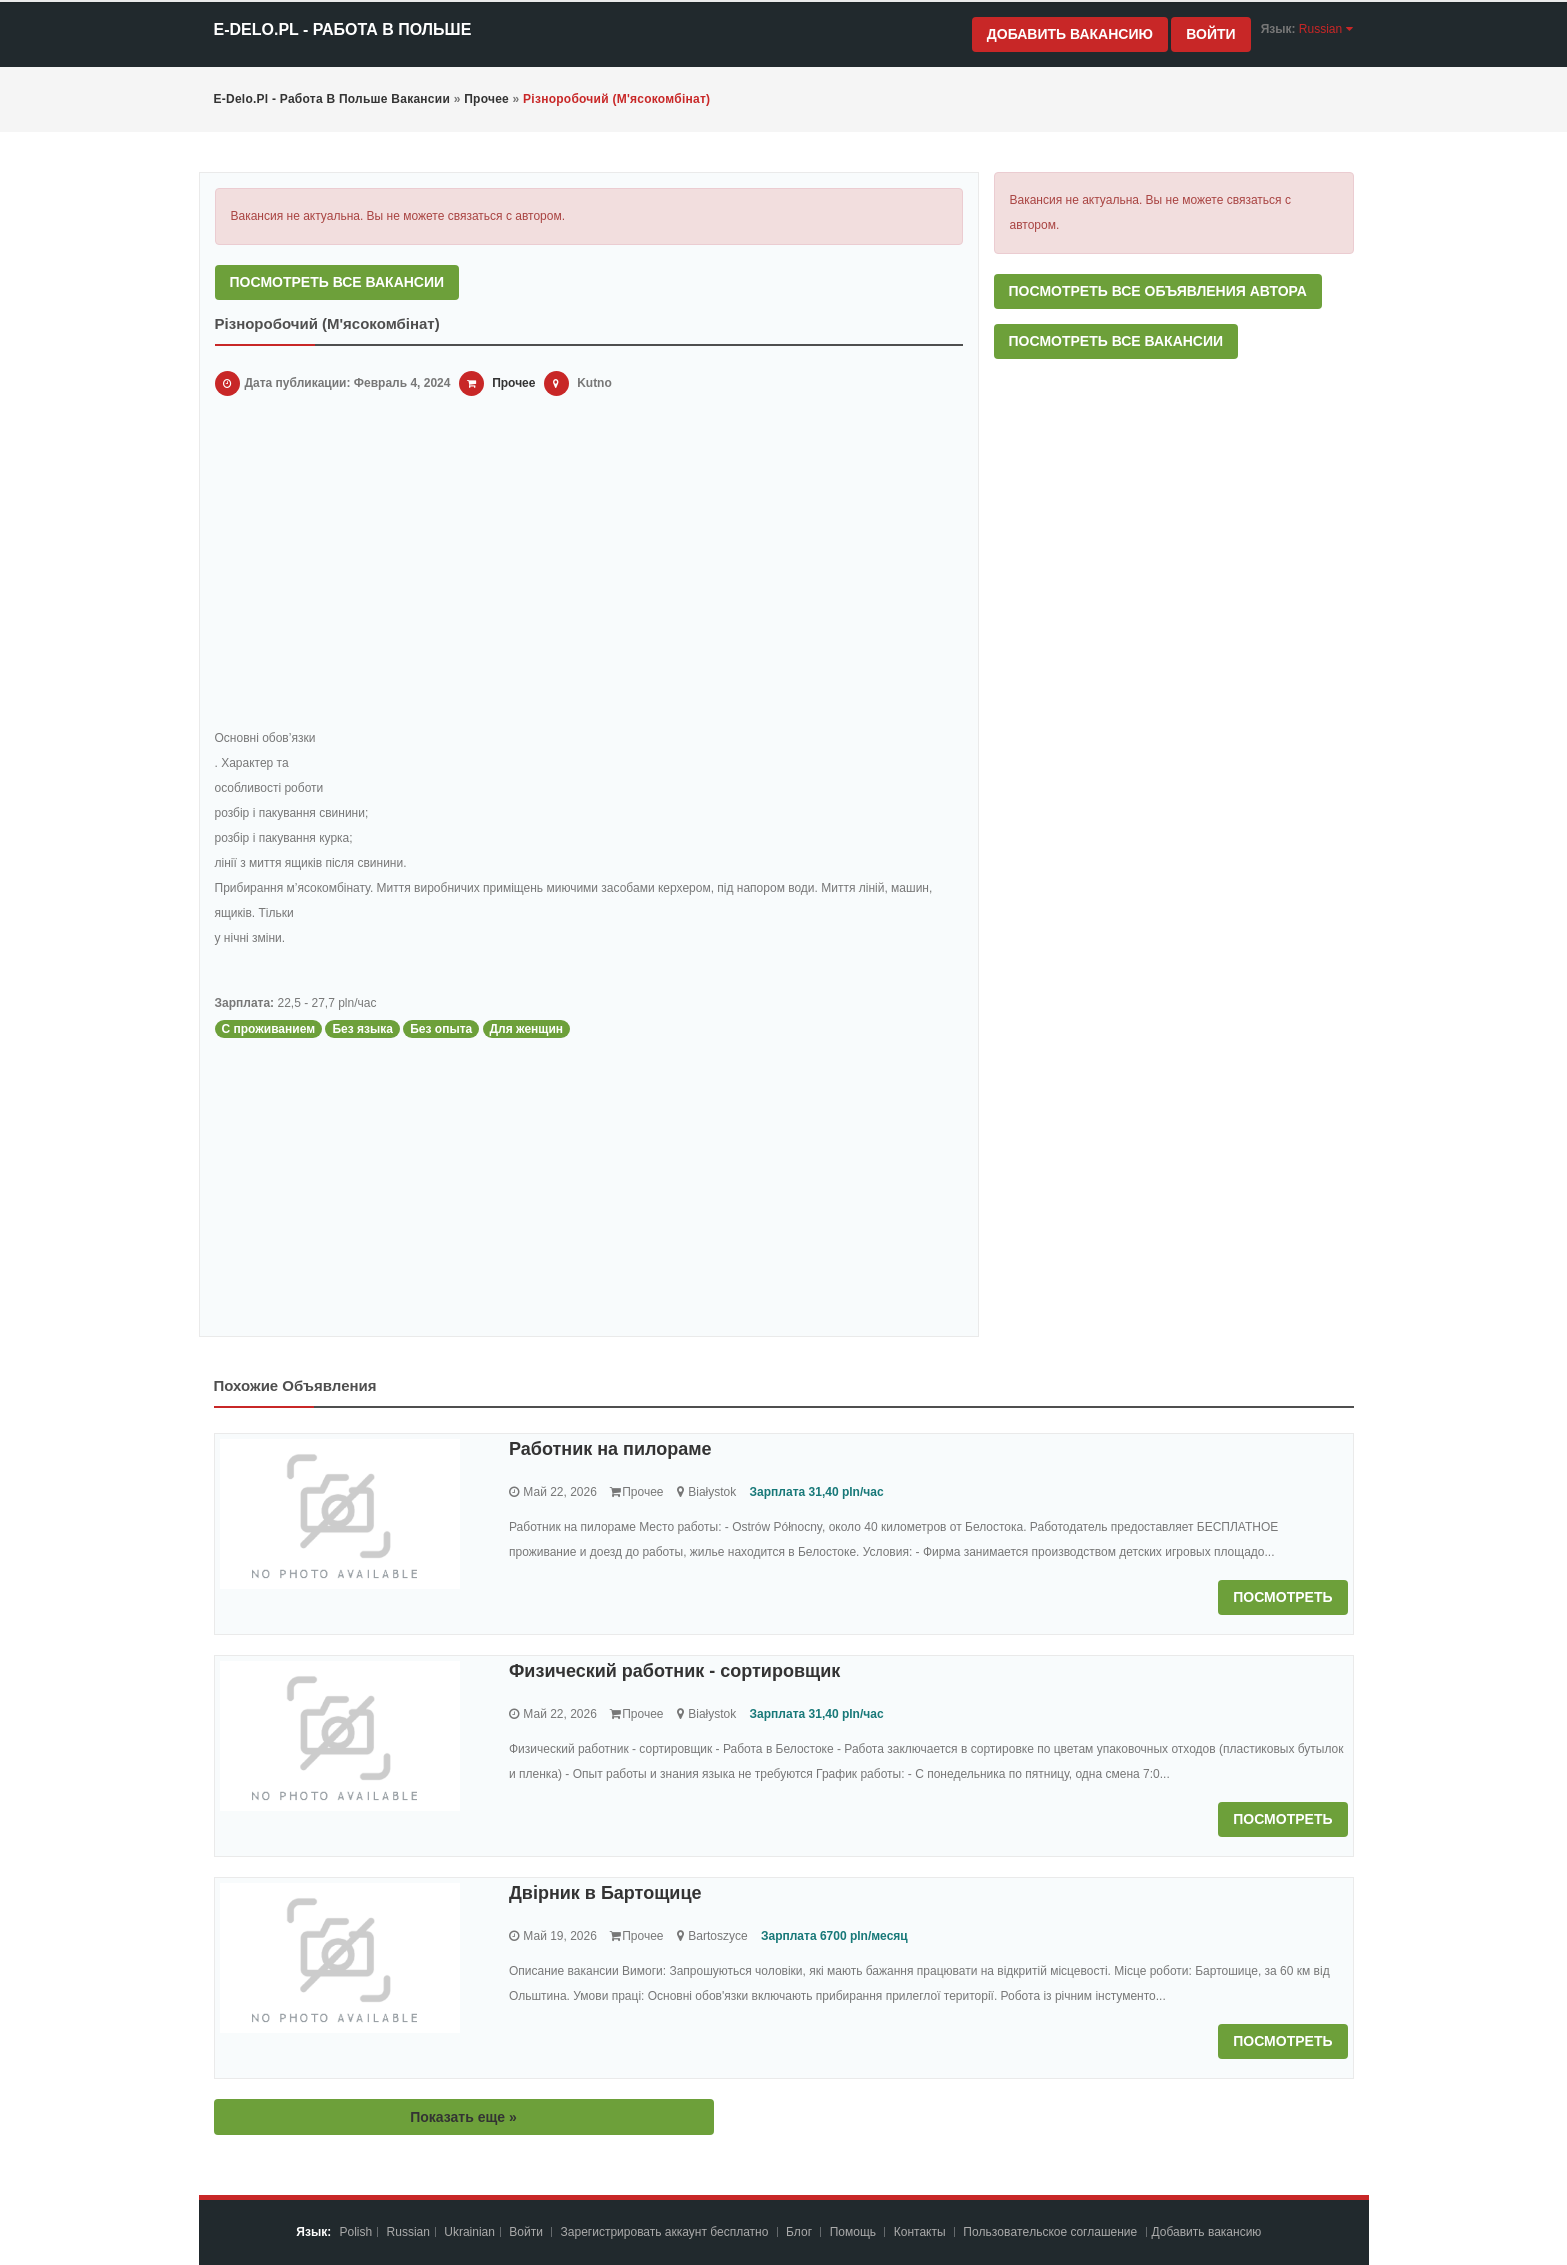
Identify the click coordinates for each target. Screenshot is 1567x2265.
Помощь (853, 2232)
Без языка (362, 1029)
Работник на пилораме (610, 1449)
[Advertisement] (589, 566)
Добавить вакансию (1070, 34)
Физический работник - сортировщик (674, 1671)
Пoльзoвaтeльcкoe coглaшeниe (1051, 2232)
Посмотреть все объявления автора (1158, 291)
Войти (1210, 34)
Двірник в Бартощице (605, 1893)
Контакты (921, 2232)
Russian (408, 2232)
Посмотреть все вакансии (337, 282)
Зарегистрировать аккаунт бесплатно (666, 2232)
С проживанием (269, 1029)
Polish (356, 2232)
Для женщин (527, 1029)
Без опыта (441, 1029)
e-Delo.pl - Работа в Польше (343, 29)
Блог (799, 2232)
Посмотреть (1282, 1597)
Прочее (513, 383)
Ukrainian (469, 2232)
